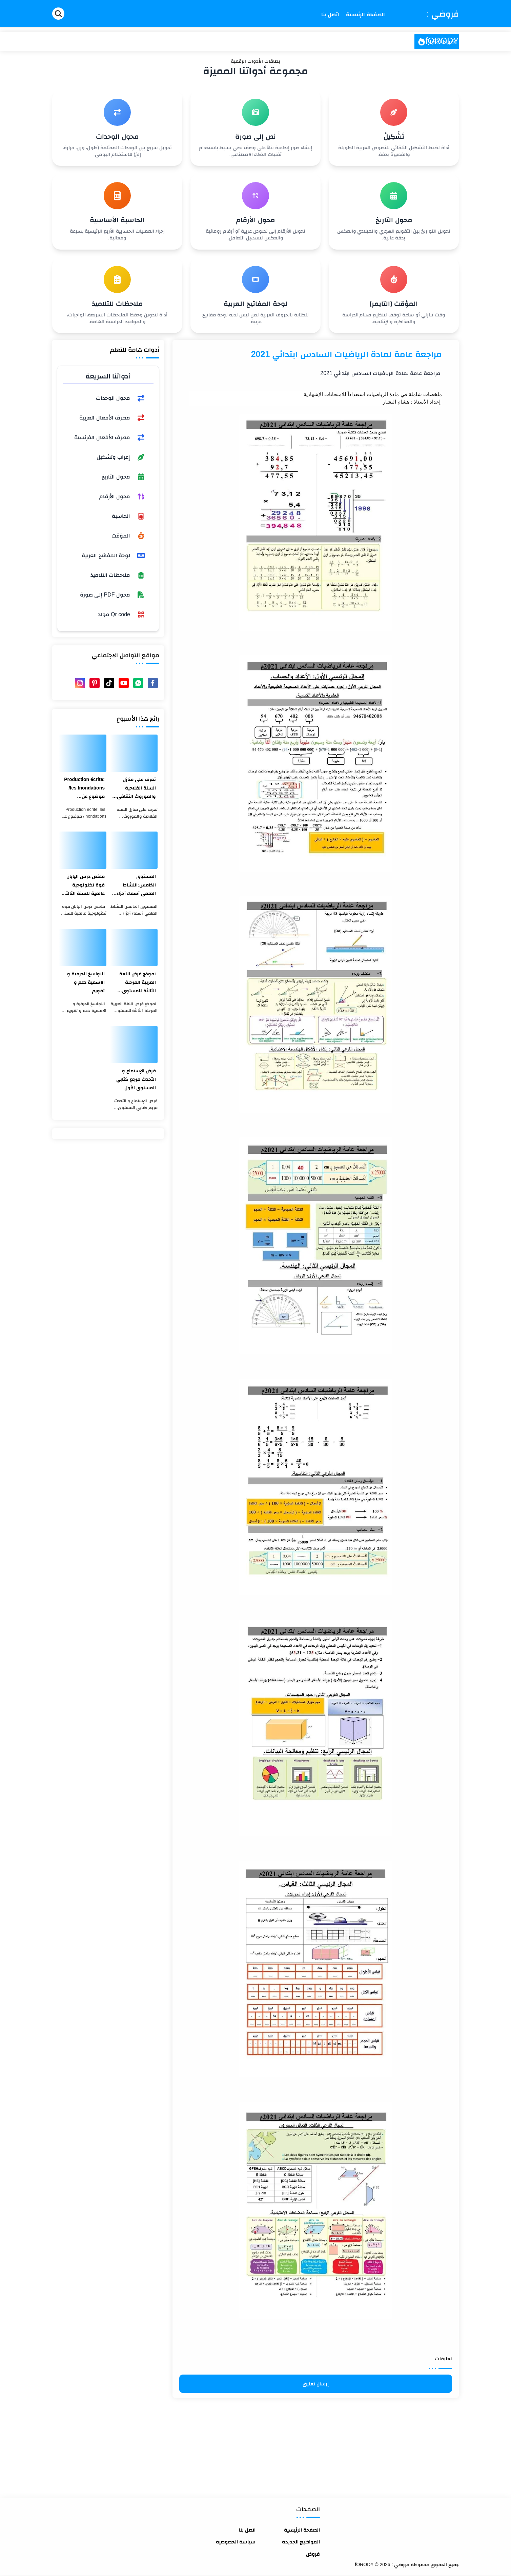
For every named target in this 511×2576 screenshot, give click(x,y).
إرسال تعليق (316, 2383)
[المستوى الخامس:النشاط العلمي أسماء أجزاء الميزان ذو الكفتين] (134, 850)
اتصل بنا (247, 2530)
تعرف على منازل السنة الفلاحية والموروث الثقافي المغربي (136, 789)
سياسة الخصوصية (236, 2541)
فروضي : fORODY (442, 27)
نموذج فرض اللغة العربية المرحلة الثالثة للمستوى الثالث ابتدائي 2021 (136, 983)
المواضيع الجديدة (301, 2541)
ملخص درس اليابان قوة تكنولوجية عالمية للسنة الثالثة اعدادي (84, 886)
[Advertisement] (315, 2445)
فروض (313, 2554)
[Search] (58, 13)
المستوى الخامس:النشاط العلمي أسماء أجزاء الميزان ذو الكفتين (136, 886)
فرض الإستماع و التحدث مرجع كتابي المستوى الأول (136, 1079)
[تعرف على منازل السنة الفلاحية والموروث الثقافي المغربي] (134, 753)
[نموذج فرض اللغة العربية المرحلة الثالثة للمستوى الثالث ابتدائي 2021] (134, 947)
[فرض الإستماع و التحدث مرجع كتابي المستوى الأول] (134, 1044)
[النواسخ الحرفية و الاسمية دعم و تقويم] (82, 947)
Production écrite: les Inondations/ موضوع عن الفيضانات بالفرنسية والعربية (83, 789)
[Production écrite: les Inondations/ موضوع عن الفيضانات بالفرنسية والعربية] (82, 753)
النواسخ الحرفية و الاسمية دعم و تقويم (86, 982)
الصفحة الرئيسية (302, 2530)
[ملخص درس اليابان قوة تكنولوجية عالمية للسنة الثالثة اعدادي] (82, 850)
